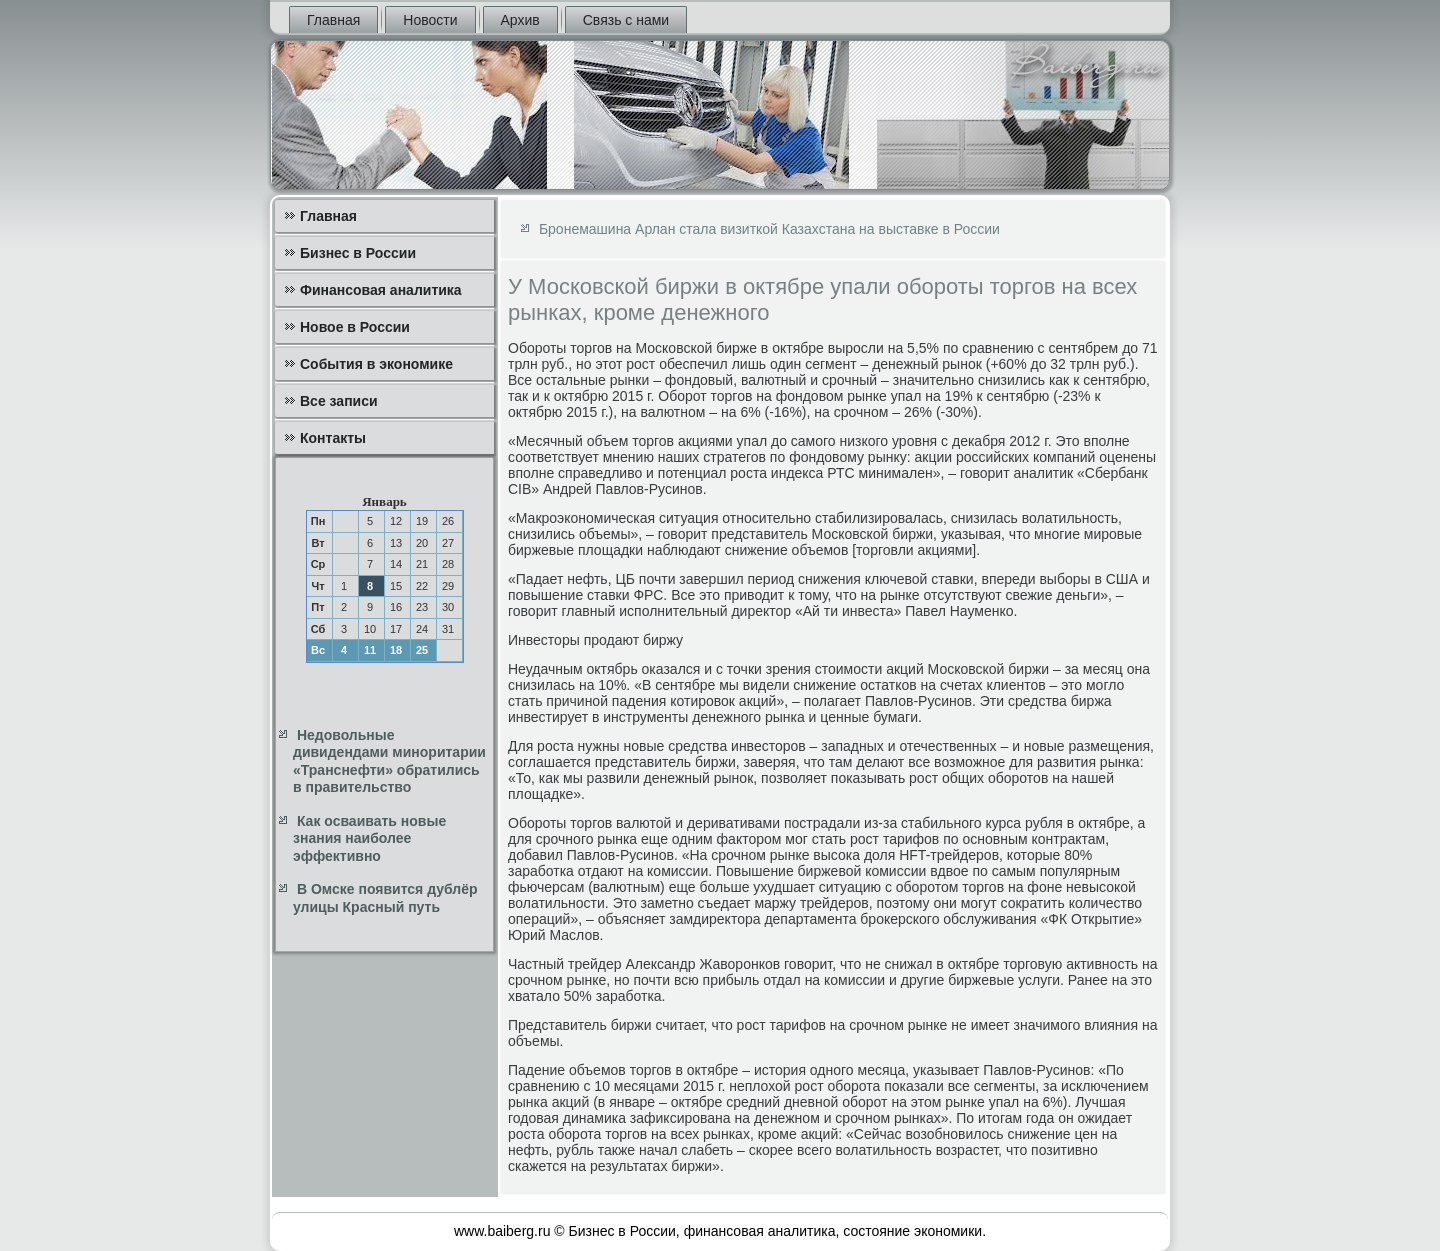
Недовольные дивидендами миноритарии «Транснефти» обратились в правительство (389, 761)
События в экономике (376, 364)
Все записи (339, 401)
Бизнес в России (358, 253)
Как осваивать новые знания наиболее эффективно (369, 838)
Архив (520, 20)
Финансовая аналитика (381, 290)
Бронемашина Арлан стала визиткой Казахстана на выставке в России (769, 229)
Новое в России (355, 327)
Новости (430, 20)
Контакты (333, 438)
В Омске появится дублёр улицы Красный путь (385, 898)
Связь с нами (626, 20)
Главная (333, 20)
